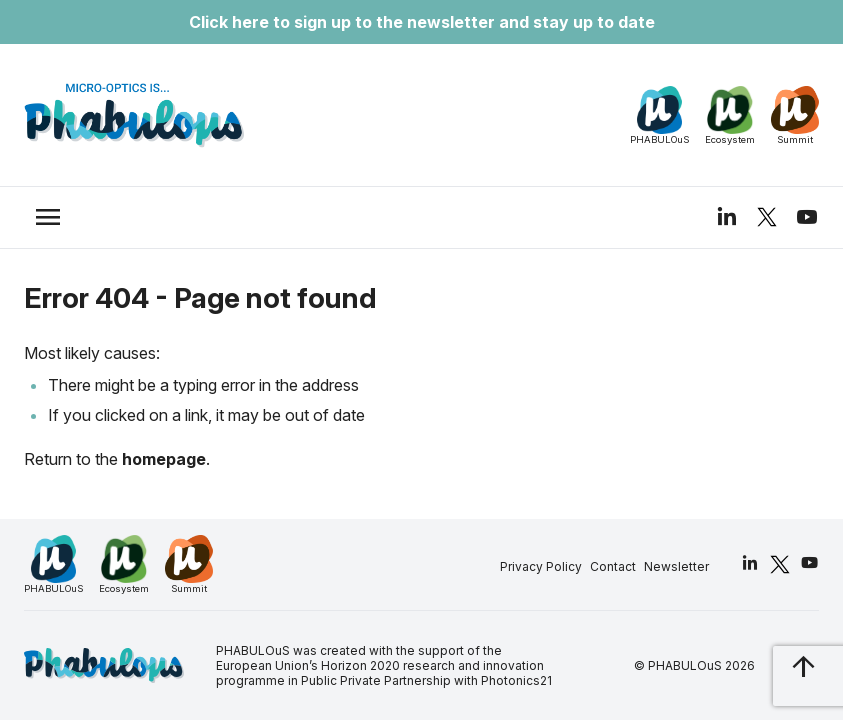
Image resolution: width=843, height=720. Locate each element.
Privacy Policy (541, 566)
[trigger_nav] (48, 217)
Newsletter (676, 566)
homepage (164, 459)
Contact (613, 566)
